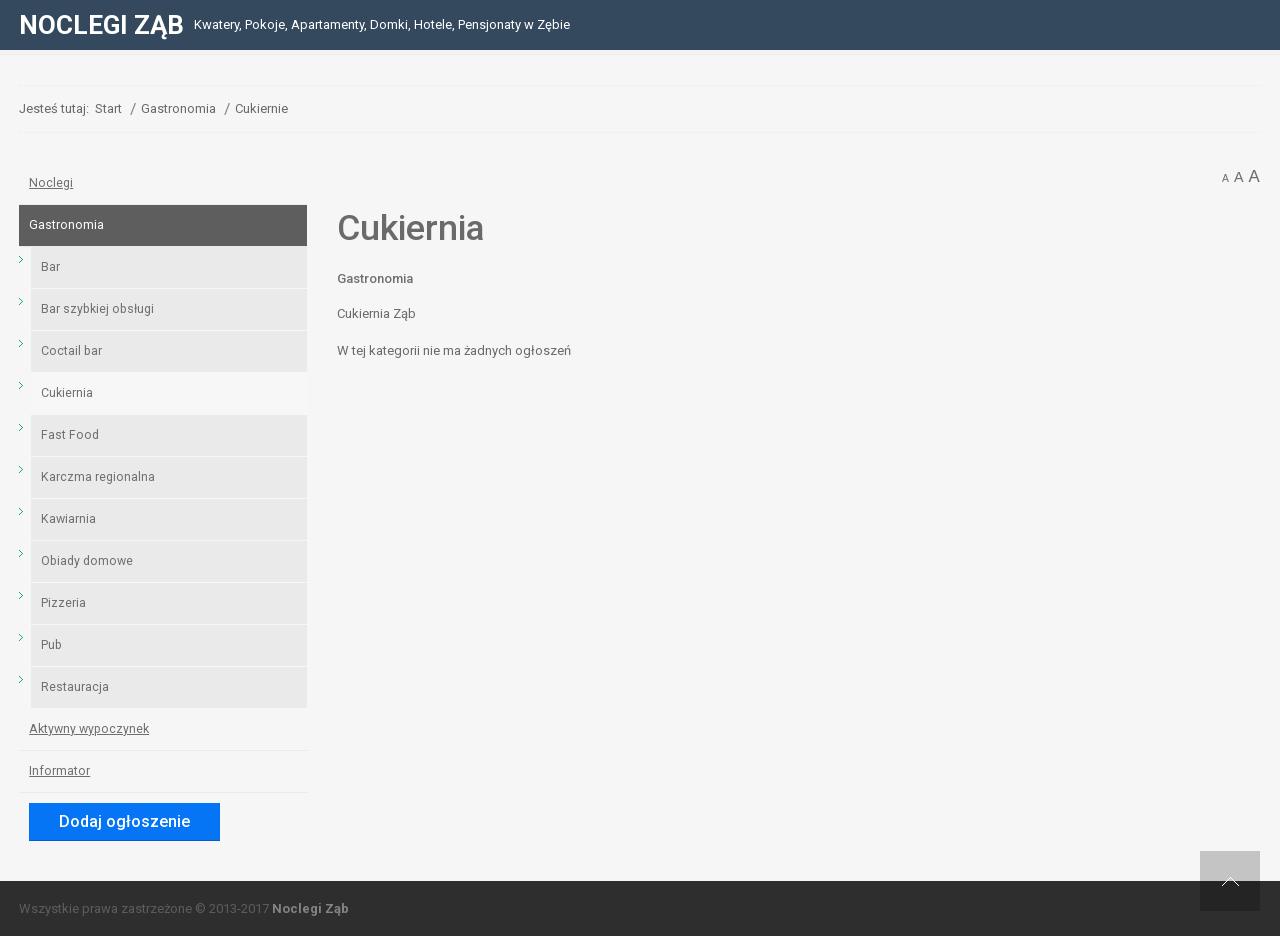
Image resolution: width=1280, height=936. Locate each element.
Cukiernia (67, 393)
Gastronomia (375, 278)
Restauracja (75, 687)
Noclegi (51, 183)
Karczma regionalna (98, 477)
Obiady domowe (87, 561)
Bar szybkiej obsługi (97, 309)
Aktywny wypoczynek (89, 729)
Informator (59, 771)
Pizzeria (63, 603)
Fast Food (70, 435)
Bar (50, 267)
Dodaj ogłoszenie (124, 821)
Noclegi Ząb (310, 908)
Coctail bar (71, 351)
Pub (51, 645)
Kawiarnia (68, 519)
